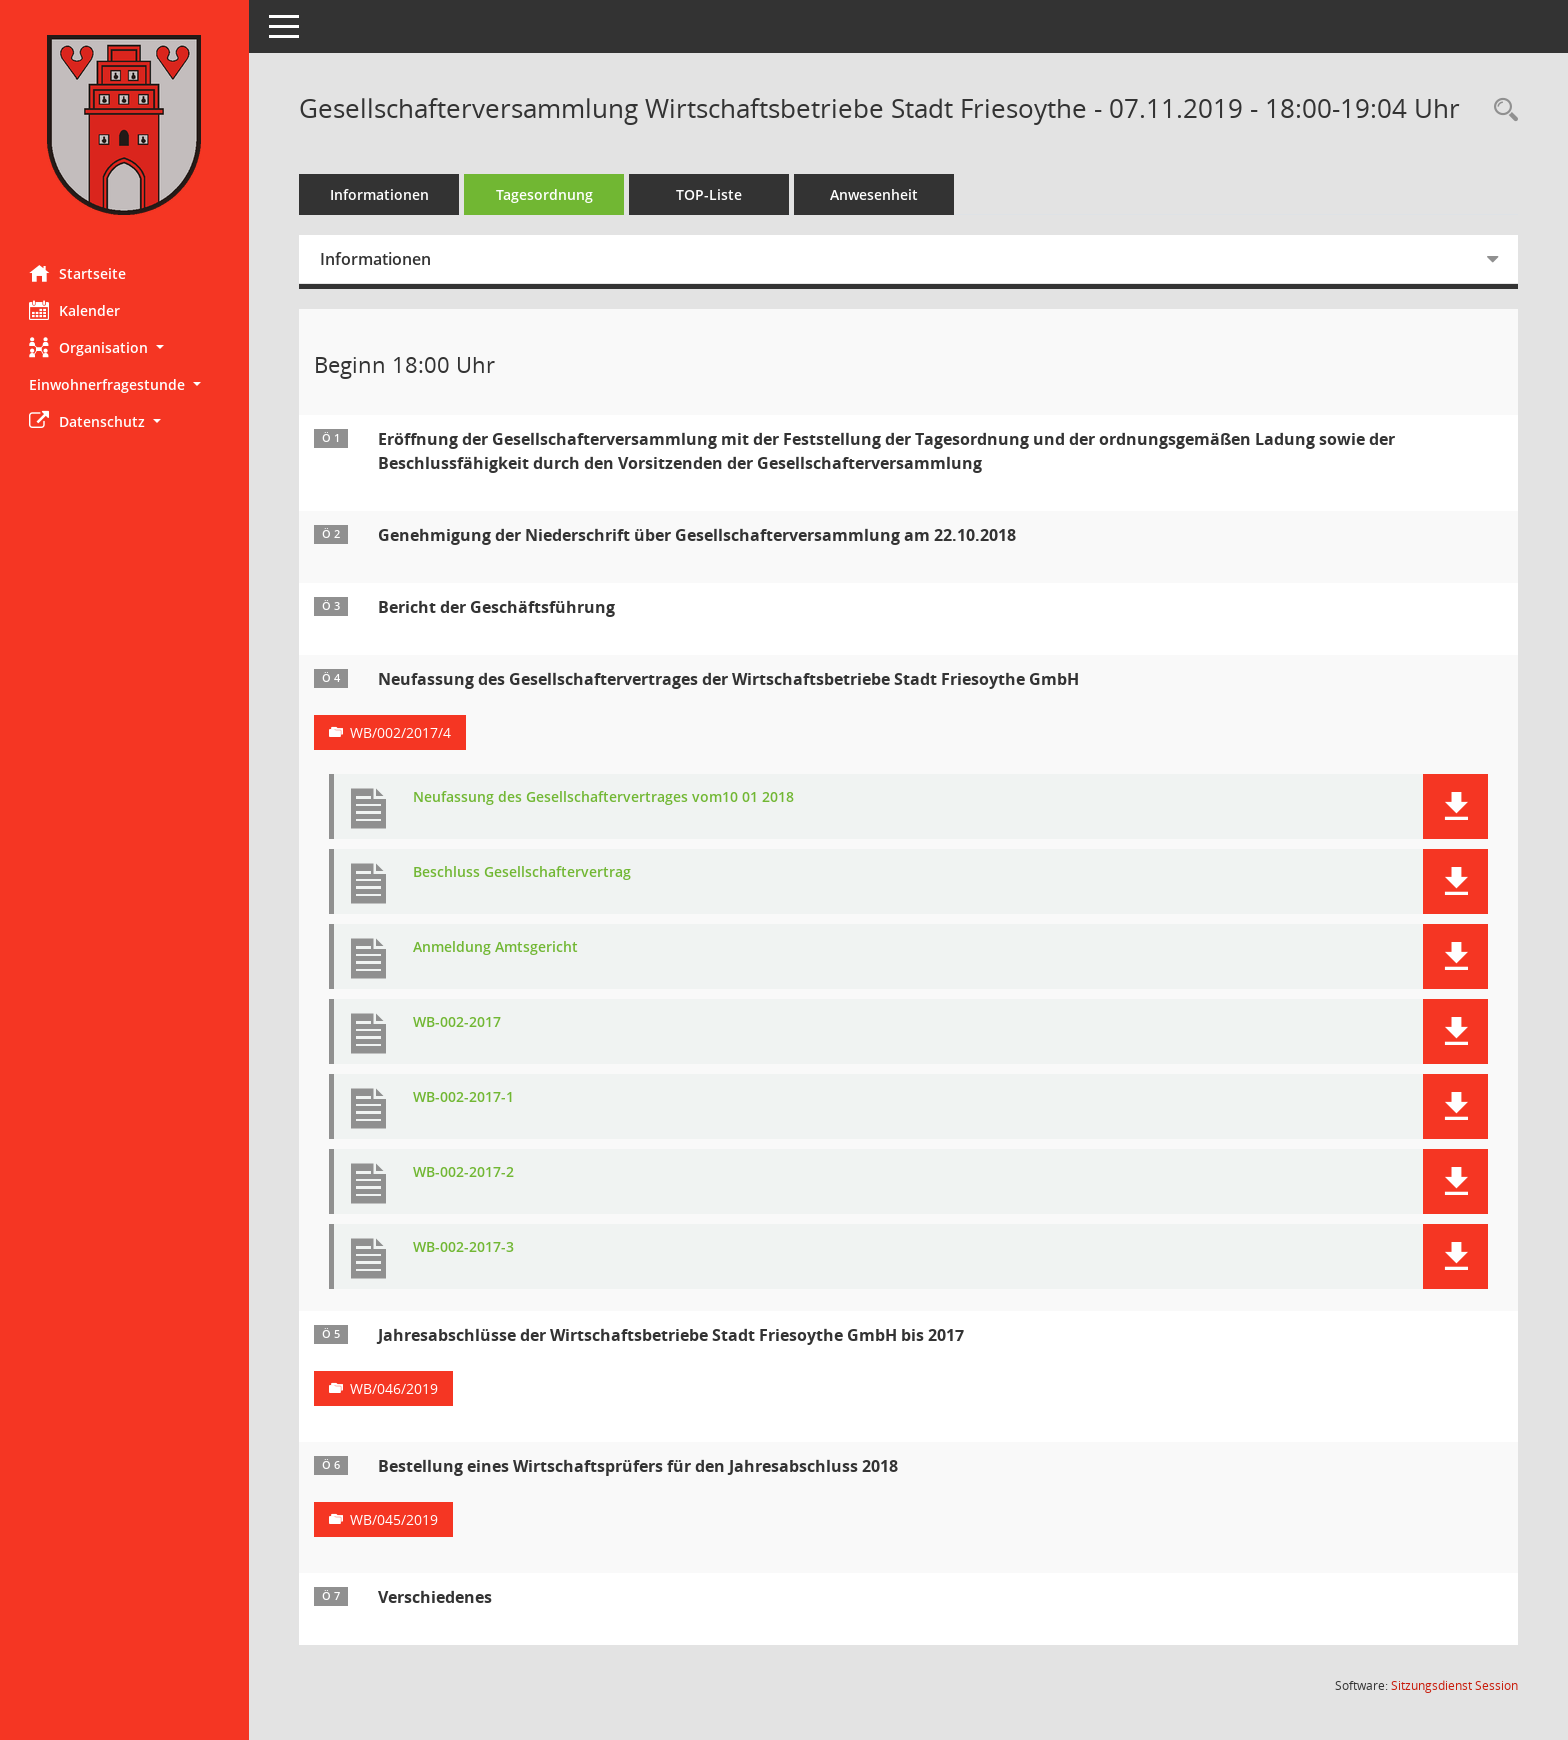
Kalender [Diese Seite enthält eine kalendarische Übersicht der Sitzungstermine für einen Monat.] (75, 310)
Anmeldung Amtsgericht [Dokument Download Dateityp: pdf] (496, 947)
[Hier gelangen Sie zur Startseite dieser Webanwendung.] (125, 125)
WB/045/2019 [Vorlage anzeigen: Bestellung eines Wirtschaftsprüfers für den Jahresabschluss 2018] (395, 1519)
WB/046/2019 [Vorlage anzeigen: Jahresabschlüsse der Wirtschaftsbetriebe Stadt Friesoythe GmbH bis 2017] (395, 1388)
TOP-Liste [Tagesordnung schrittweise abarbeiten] (710, 194)
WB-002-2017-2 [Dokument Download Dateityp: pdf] (464, 1172)
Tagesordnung (545, 194)
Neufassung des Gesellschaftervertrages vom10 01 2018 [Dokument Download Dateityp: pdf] (604, 797)
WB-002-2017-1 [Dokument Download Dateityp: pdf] (464, 1097)
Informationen (380, 194)
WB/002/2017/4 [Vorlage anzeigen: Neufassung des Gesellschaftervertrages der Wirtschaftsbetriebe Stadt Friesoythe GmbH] (401, 732)
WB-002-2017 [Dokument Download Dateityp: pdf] (458, 1022)
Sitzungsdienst (1454, 1685)
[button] (125, 347)
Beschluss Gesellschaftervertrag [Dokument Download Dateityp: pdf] (523, 872)
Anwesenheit (875, 194)
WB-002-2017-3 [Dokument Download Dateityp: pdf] (464, 1247)
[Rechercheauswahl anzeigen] (1501, 110)
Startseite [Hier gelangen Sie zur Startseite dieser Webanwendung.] (78, 273)
